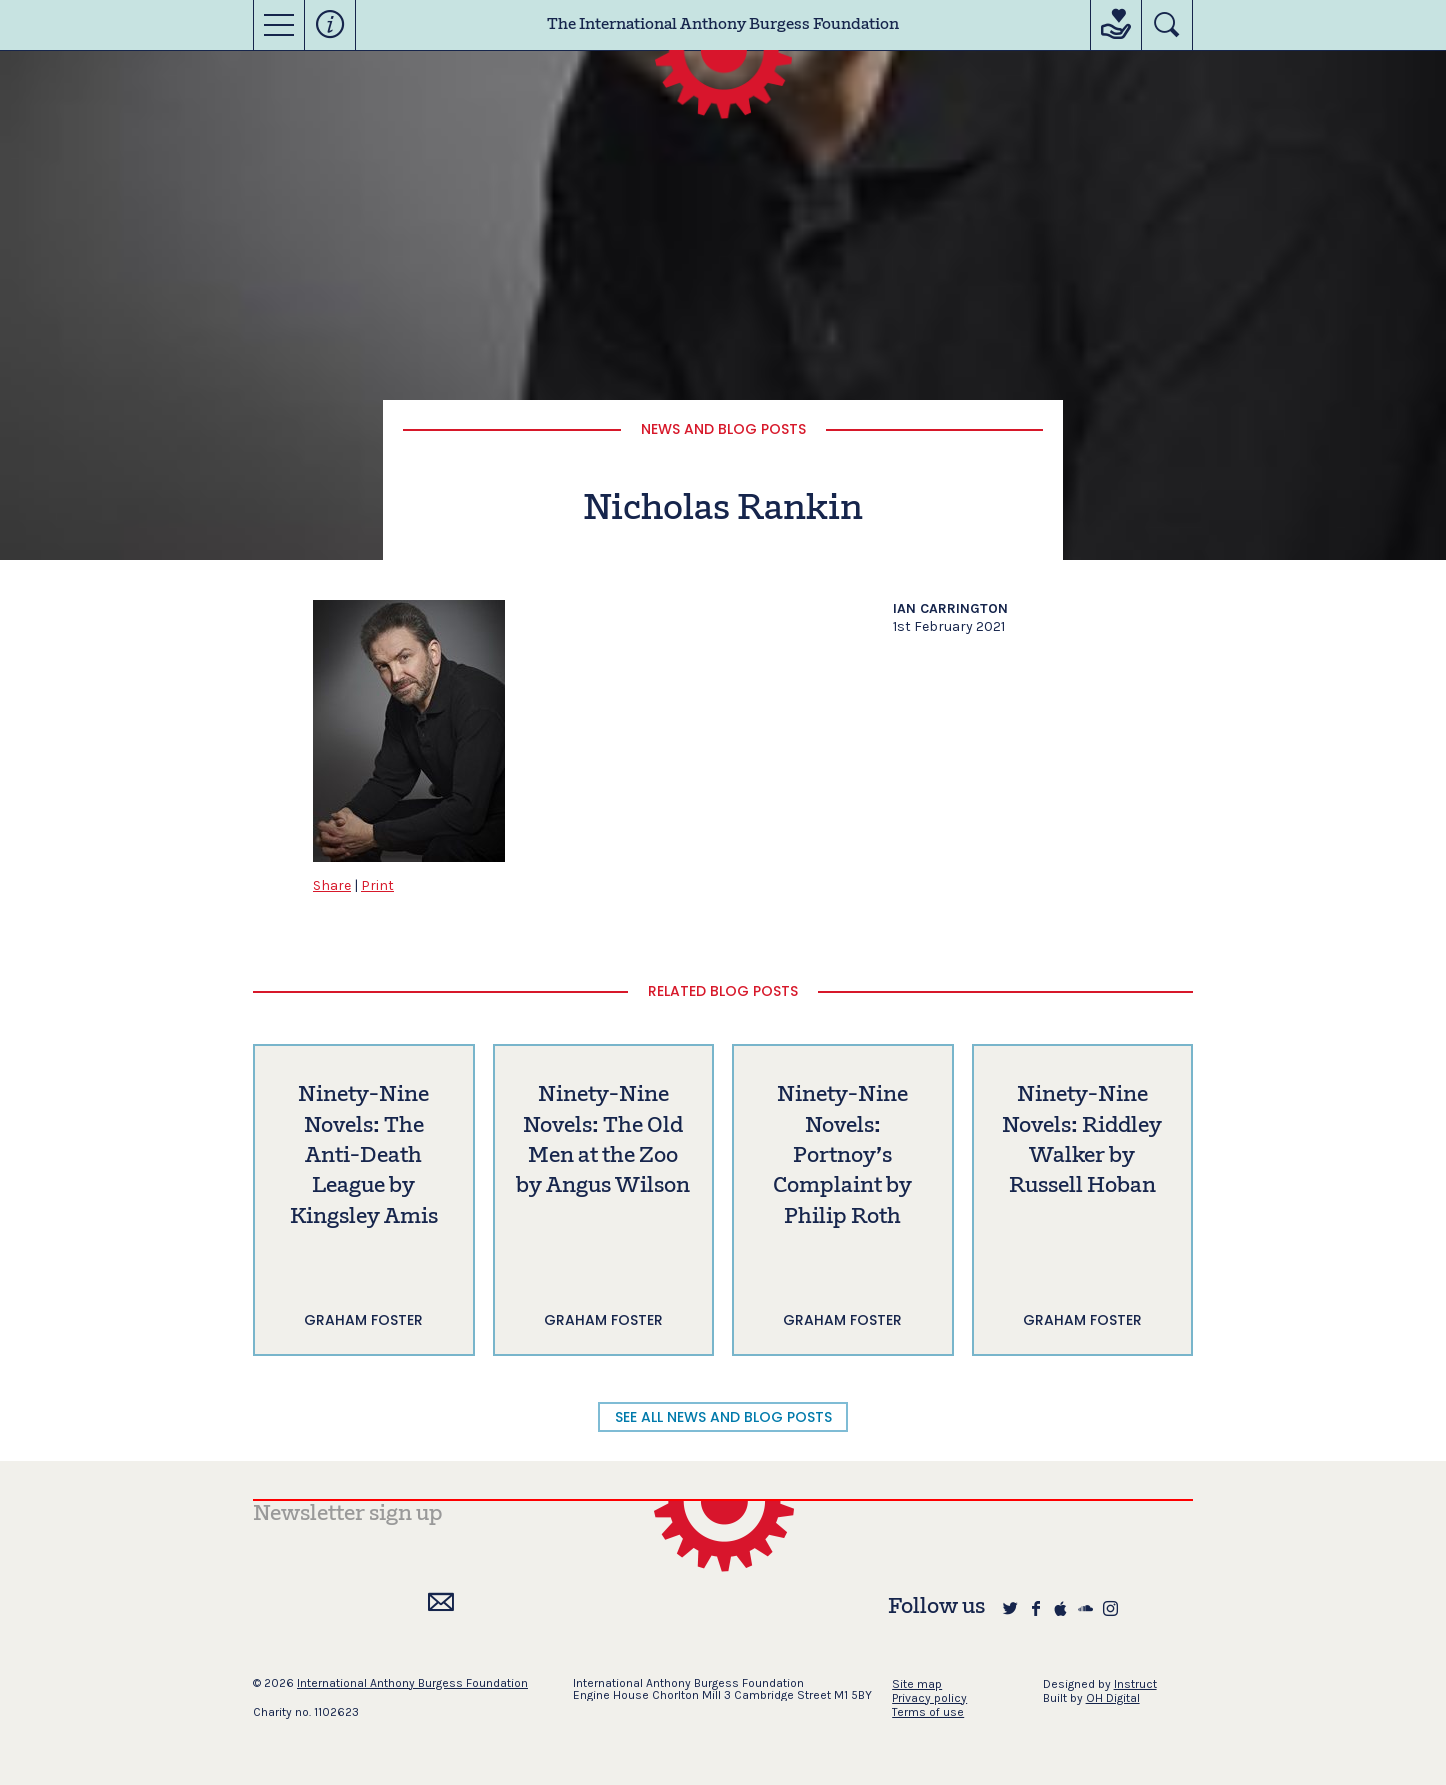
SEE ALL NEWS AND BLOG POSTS (723, 1417)
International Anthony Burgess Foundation (412, 1683)
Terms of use (928, 1712)
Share (332, 885)
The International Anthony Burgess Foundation (723, 25)
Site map (917, 1684)
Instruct (1135, 1684)
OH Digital (1113, 1698)
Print (377, 885)
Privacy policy (929, 1698)
